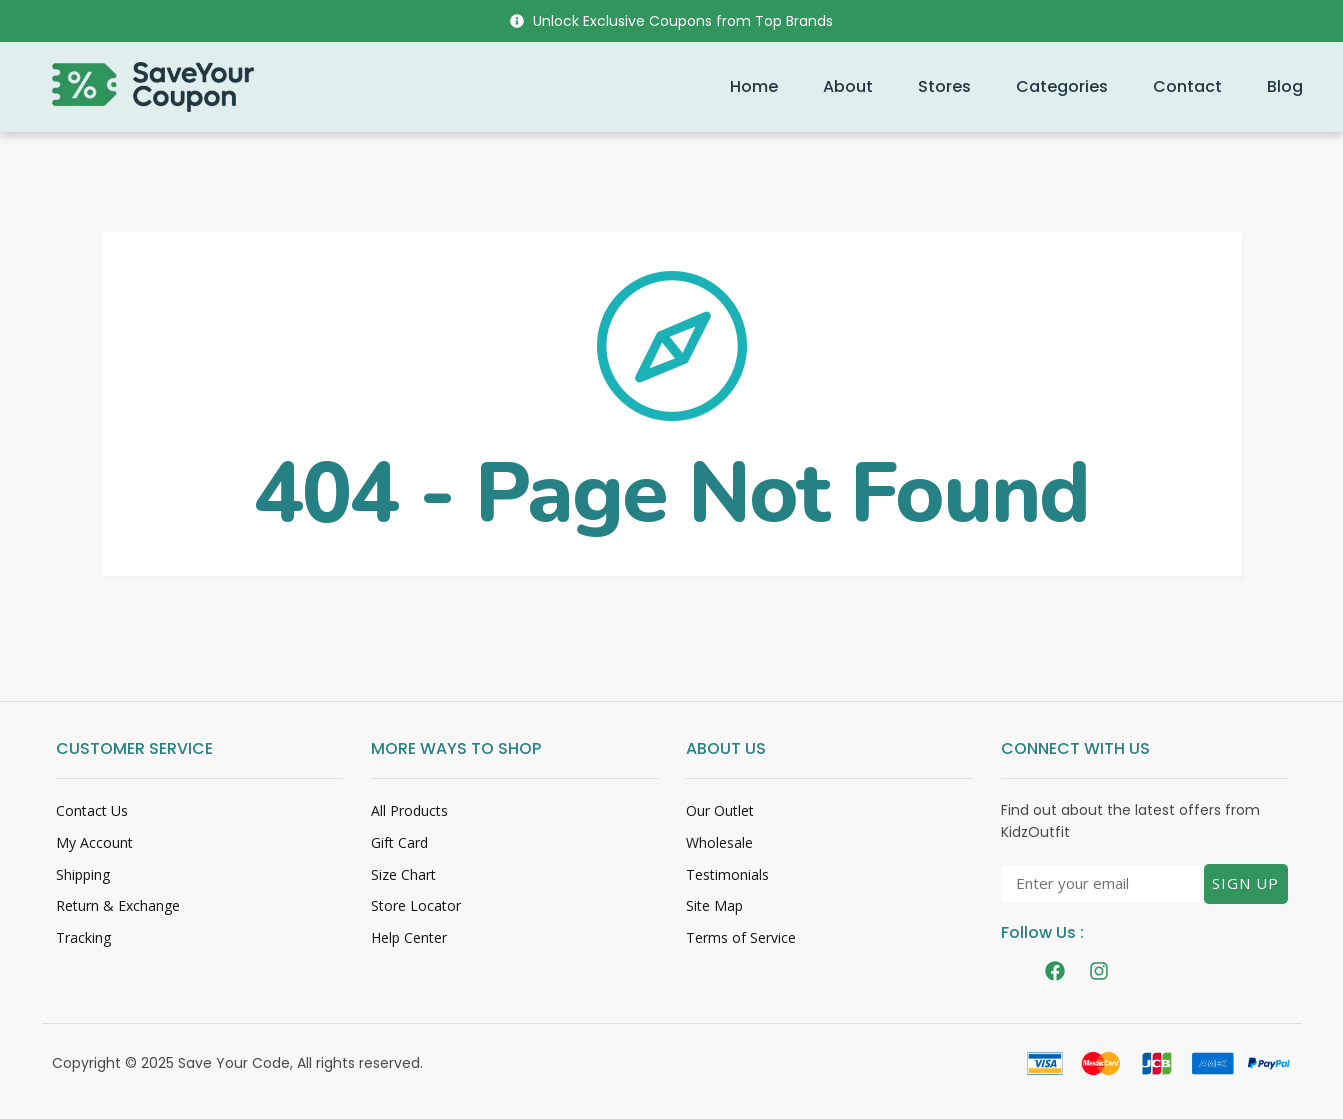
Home (754, 86)
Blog (1285, 86)
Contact (1187, 86)
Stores (944, 86)
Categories (1062, 86)
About (848, 86)
